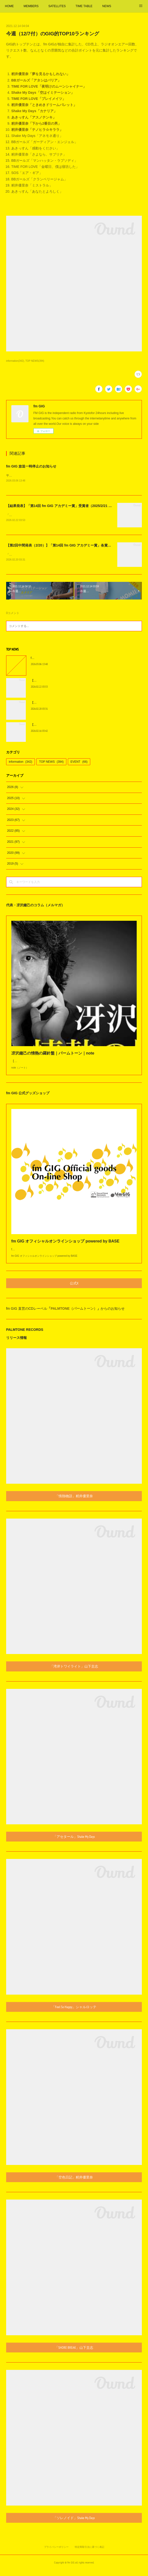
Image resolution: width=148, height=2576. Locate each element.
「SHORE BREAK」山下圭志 (74, 2353)
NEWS (106, 6)
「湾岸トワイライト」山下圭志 (74, 1672)
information (20, 762)
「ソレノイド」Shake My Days (74, 2524)
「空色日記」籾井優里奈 (74, 2183)
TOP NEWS (51, 762)
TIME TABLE (83, 6)
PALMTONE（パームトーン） (74, 1314)
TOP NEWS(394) (34, 361)
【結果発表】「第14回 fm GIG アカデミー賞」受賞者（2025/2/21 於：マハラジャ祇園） (74, 506)
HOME (9, 6)
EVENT (79, 762)
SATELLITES (57, 6)
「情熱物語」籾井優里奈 (74, 1502)
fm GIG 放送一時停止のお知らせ (31, 466)
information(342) (15, 361)
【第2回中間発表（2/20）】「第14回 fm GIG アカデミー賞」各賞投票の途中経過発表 (72, 546)
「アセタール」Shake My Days (74, 1842)
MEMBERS (31, 6)
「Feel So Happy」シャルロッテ (74, 2013)
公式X (74, 1289)
